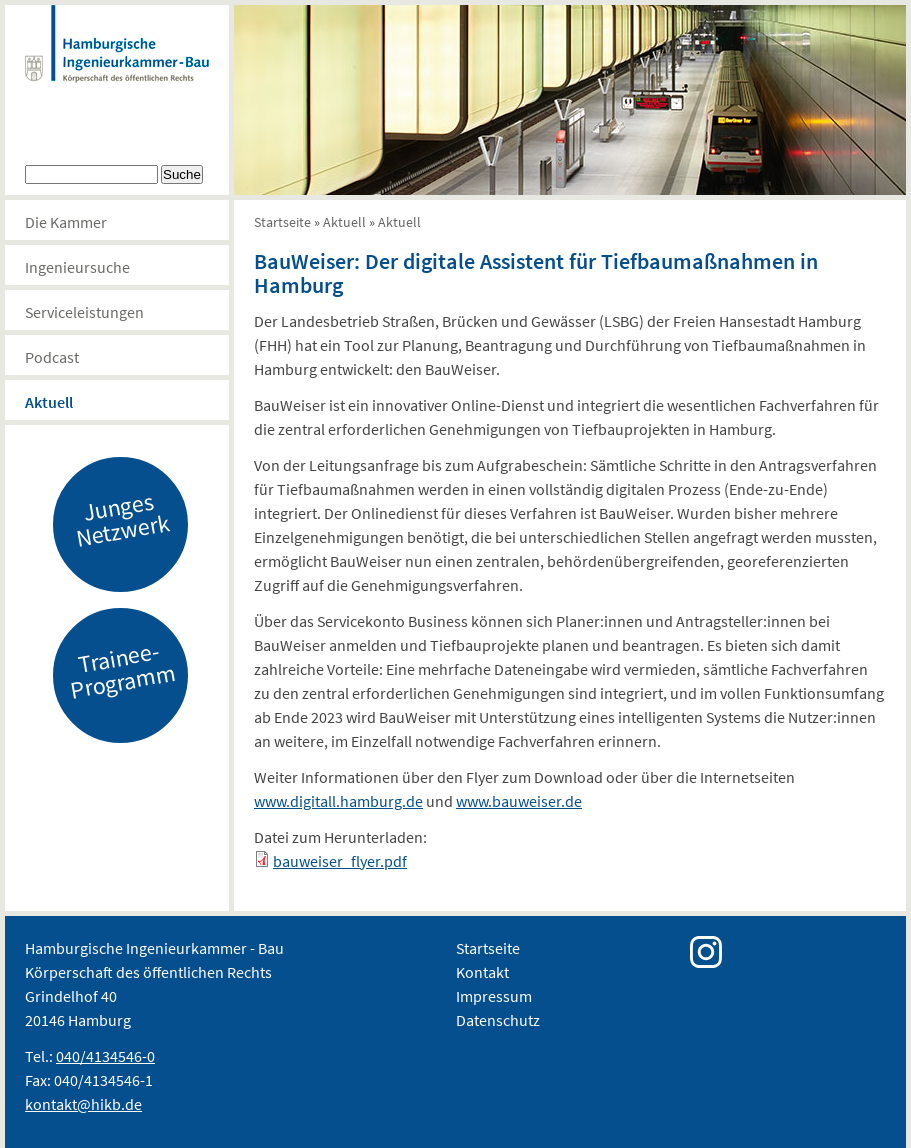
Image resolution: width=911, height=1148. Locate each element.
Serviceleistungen (84, 312)
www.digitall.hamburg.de (338, 801)
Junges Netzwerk (123, 519)
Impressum (494, 996)
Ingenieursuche (77, 267)
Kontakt (482, 972)
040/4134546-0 (105, 1056)
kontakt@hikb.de (83, 1104)
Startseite (282, 222)
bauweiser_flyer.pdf (340, 861)
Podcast (52, 357)
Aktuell (49, 402)
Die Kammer (66, 222)
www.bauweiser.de (519, 801)
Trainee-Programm (123, 670)
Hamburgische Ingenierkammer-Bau (117, 64)
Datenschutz (498, 1020)
